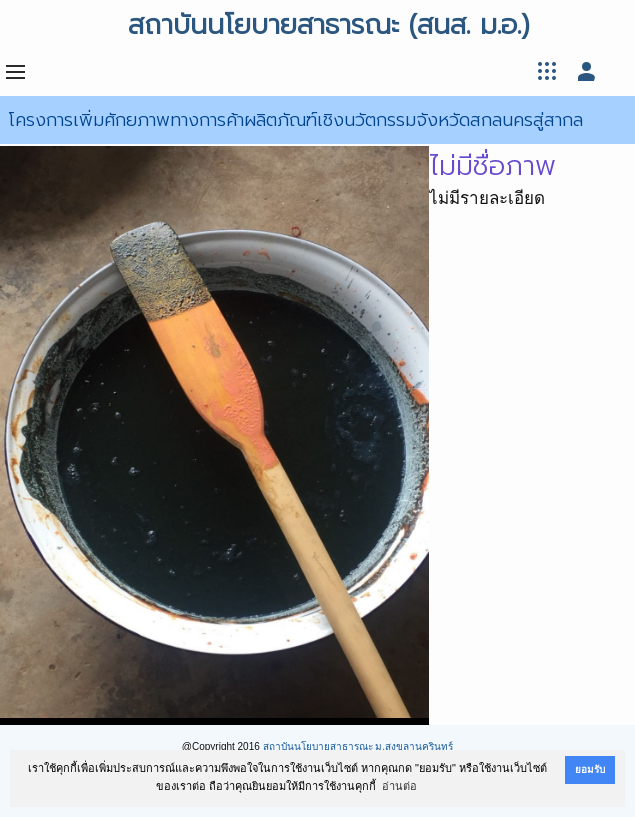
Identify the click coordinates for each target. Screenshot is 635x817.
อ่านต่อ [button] (399, 786)
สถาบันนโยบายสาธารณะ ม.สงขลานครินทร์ (358, 746)
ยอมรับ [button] (590, 769)
